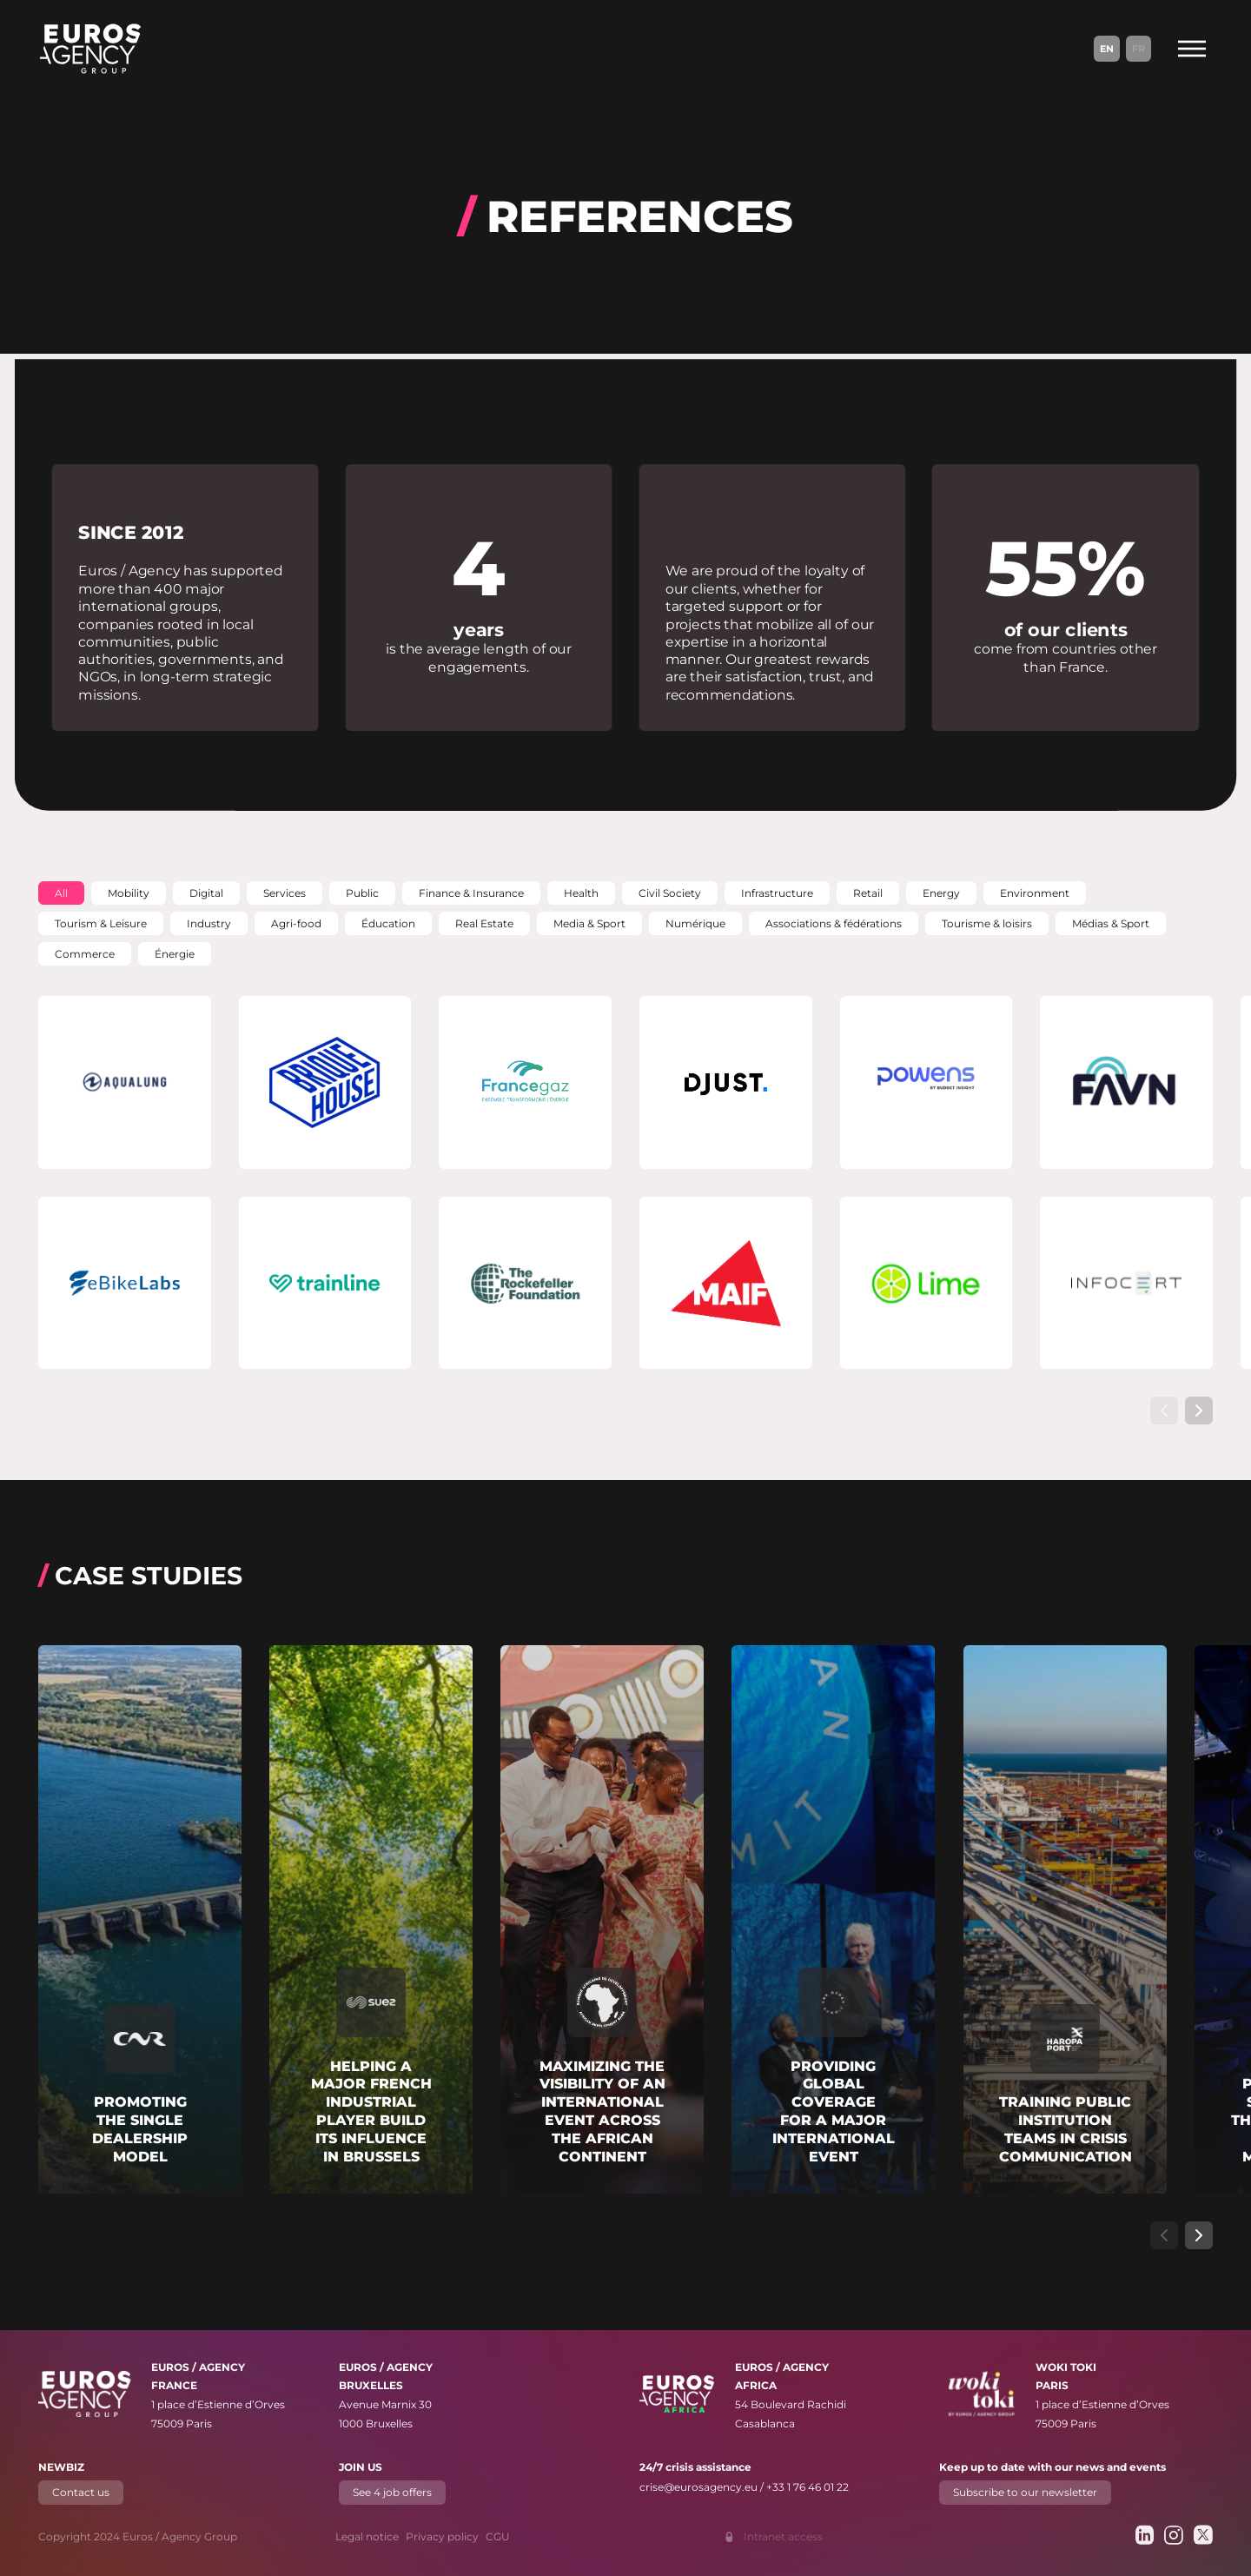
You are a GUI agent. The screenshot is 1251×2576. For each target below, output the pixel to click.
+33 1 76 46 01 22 (807, 2486)
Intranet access (783, 2536)
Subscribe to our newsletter (1025, 2492)
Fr (1138, 49)
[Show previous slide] (1164, 1410)
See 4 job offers (392, 2492)
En (1107, 49)
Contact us (80, 2492)
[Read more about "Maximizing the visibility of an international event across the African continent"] (602, 1919)
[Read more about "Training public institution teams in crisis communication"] (1065, 1919)
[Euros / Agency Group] (90, 49)
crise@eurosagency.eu (698, 2486)
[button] (61, 893)
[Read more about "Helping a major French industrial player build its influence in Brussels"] (371, 1919)
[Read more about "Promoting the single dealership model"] (140, 1919)
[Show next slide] (1199, 1410)
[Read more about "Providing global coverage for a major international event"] (833, 1919)
